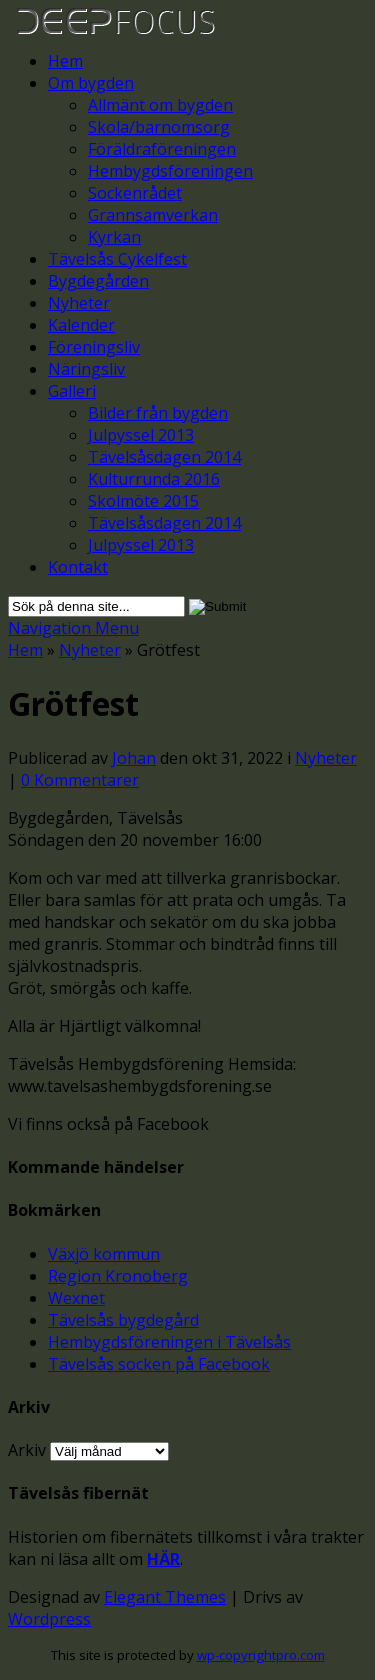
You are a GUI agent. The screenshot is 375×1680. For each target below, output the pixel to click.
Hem (65, 61)
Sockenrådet (135, 193)
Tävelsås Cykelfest (117, 259)
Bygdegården (98, 281)
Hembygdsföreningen (170, 171)
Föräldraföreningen (162, 149)
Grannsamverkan (153, 215)
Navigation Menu (73, 628)
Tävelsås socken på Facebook (159, 1364)
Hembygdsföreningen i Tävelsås (169, 1342)
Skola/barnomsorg (159, 127)
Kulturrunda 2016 (154, 479)
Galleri (72, 391)
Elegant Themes (165, 1597)
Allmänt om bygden (160, 105)
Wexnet (76, 1298)
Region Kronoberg (118, 1276)
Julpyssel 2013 (141, 435)
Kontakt (78, 567)
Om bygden (91, 83)
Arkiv (27, 1450)
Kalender (81, 325)
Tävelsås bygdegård (123, 1320)
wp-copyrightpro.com (261, 1655)
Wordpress (49, 1619)
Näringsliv (86, 369)
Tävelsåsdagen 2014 (164, 457)
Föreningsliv (94, 347)
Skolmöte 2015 (143, 501)
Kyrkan (114, 237)
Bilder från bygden (158, 413)
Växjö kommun (104, 1254)
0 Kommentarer (80, 780)
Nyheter (79, 303)
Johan (134, 758)
